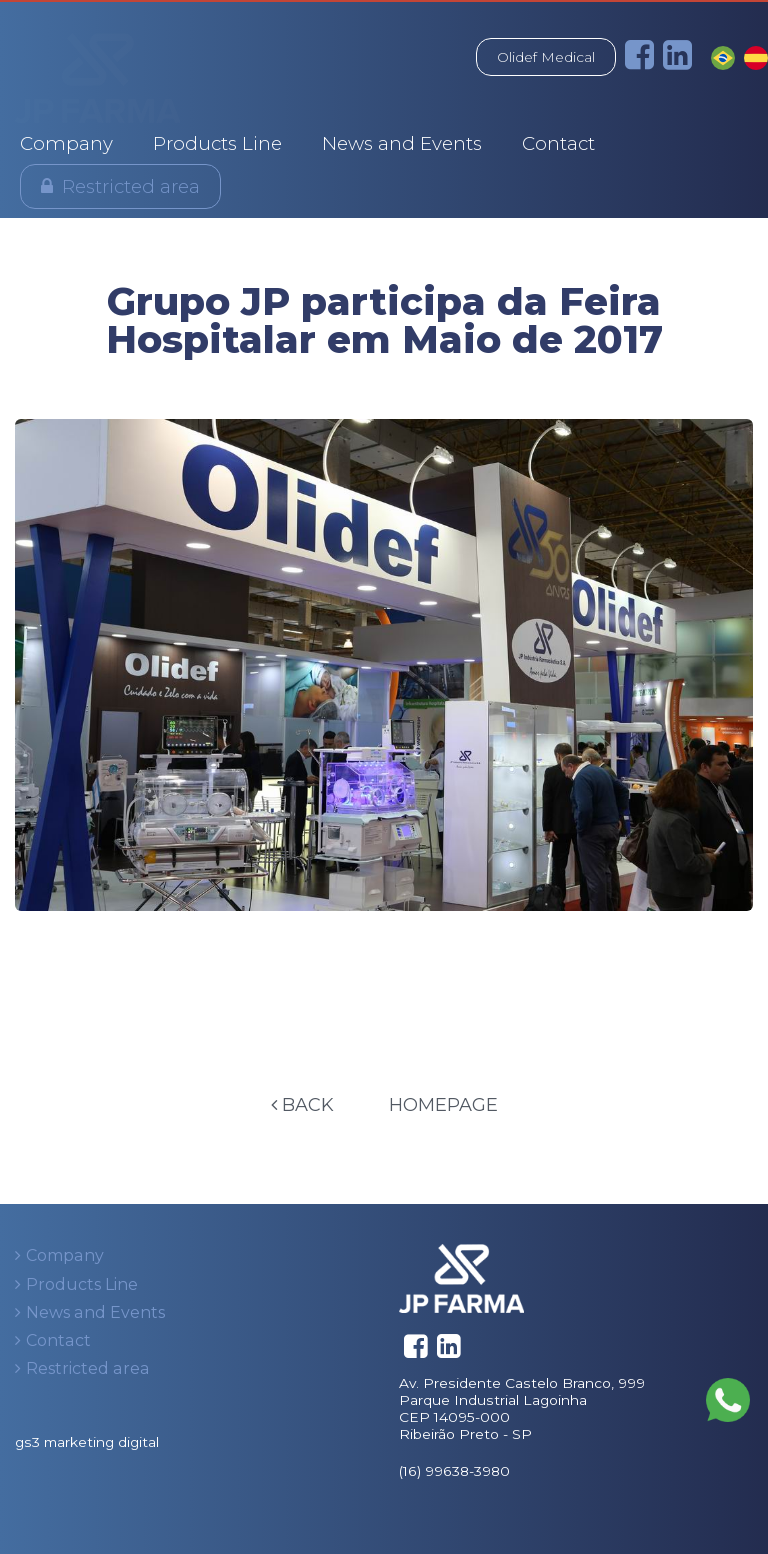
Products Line (217, 143)
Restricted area (131, 186)
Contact (558, 143)
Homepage (443, 1105)
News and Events (402, 143)
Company (66, 143)
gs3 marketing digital (87, 1442)
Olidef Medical (546, 57)
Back (302, 1105)
